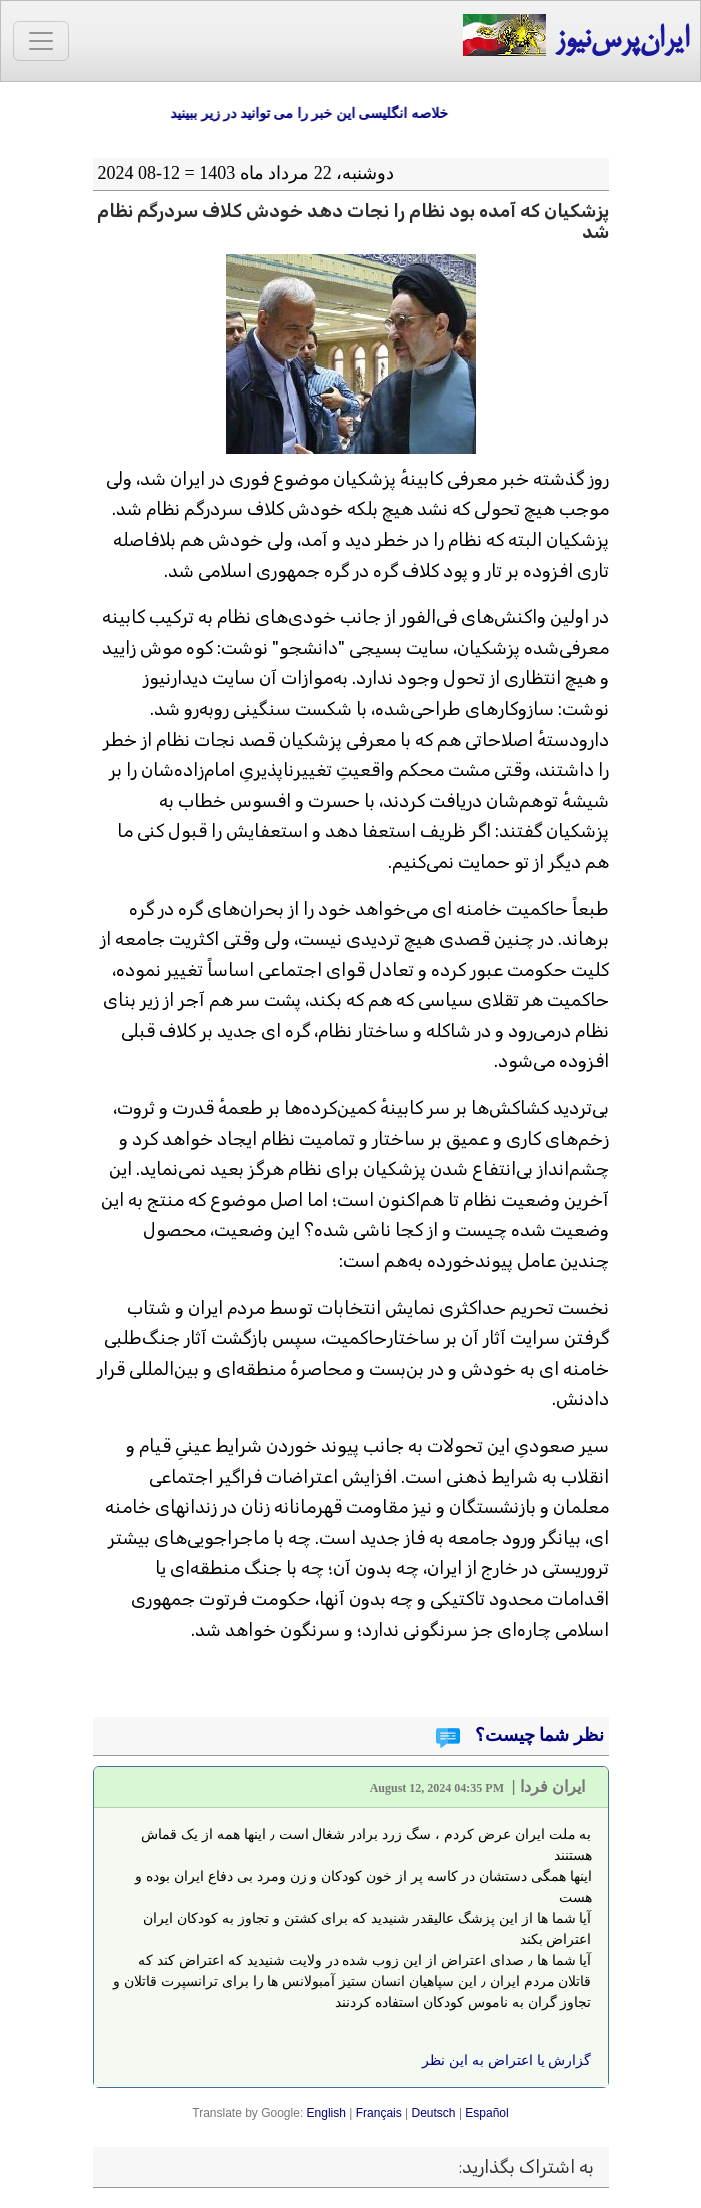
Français (379, 2113)
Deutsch (434, 2113)
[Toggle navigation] (41, 41)
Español (486, 2113)
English (326, 2113)
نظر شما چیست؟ (537, 1735)
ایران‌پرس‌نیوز (575, 36)
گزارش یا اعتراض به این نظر (506, 2060)
